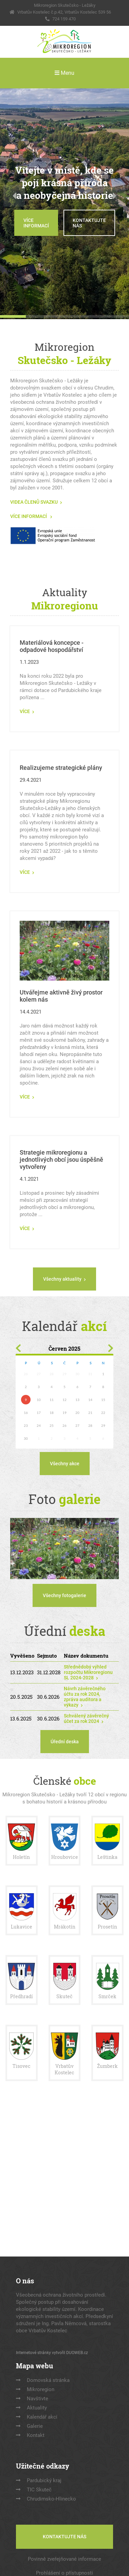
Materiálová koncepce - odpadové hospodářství (52, 646)
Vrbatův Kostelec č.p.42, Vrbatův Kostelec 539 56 (64, 12)
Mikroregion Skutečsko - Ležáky (64, 5)
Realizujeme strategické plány (61, 767)
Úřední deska (65, 1741)
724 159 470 (64, 18)
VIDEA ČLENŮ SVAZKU (34, 502)
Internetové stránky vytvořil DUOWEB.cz (52, 2352)
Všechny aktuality (62, 1279)
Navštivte (37, 2399)
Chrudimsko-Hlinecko (51, 2499)
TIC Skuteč (39, 2490)
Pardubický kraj (44, 2480)
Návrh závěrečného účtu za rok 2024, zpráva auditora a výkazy (85, 1697)
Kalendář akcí (42, 2417)
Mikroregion (40, 2389)
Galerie (35, 2426)
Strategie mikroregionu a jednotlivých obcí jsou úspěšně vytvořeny (61, 1159)
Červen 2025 (64, 1348)
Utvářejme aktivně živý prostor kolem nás (61, 996)
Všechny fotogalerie (64, 1595)
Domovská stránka (48, 2380)
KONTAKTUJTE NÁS (89, 223)
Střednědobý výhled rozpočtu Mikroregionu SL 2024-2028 (88, 1672)
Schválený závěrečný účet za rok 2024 (86, 1718)
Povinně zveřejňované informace (64, 2559)
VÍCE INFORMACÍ (36, 223)
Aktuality (37, 2408)
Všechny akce (64, 1463)
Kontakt (35, 2435)
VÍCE (25, 711)
